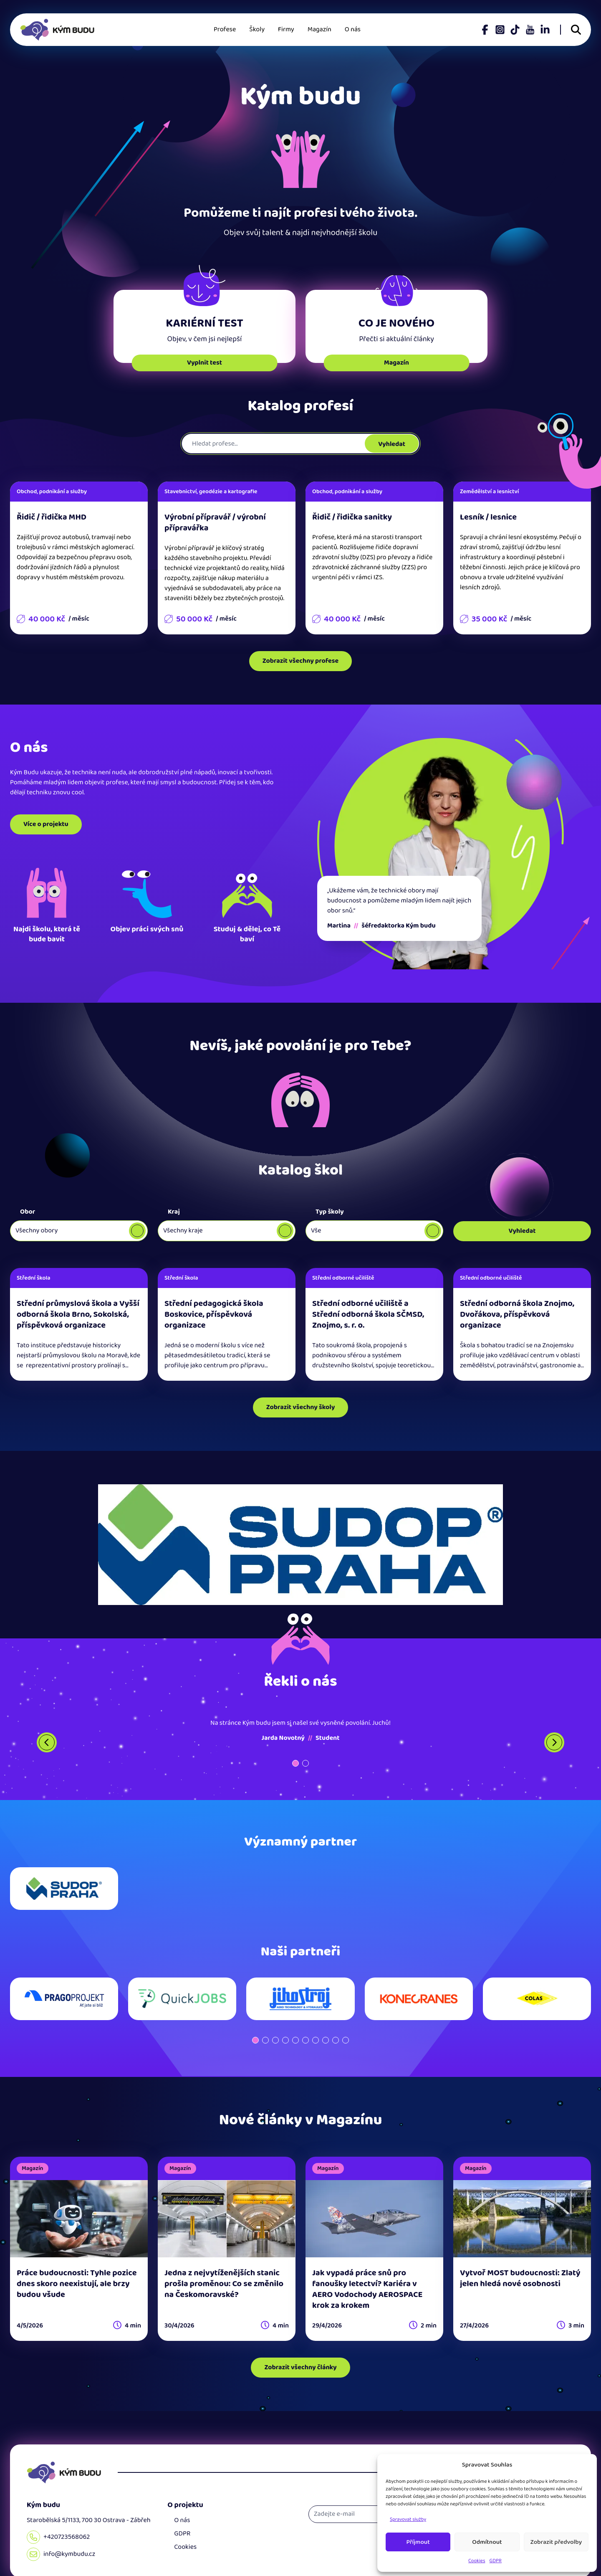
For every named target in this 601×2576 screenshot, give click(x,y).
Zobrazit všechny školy (300, 1407)
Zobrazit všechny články (300, 2367)
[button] (295, 1763)
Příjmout (418, 2542)
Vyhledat (391, 444)
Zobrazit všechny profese (300, 661)
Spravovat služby (408, 2519)
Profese (225, 29)
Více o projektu (45, 824)
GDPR (496, 2561)
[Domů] (64, 2472)
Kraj (174, 1212)
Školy (257, 29)
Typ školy (330, 1212)
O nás (353, 29)
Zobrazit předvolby (556, 2542)
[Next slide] (554, 1742)
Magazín (319, 29)
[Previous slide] (47, 1742)
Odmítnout (487, 2542)
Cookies (476, 2561)
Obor (27, 1212)
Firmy (286, 29)
